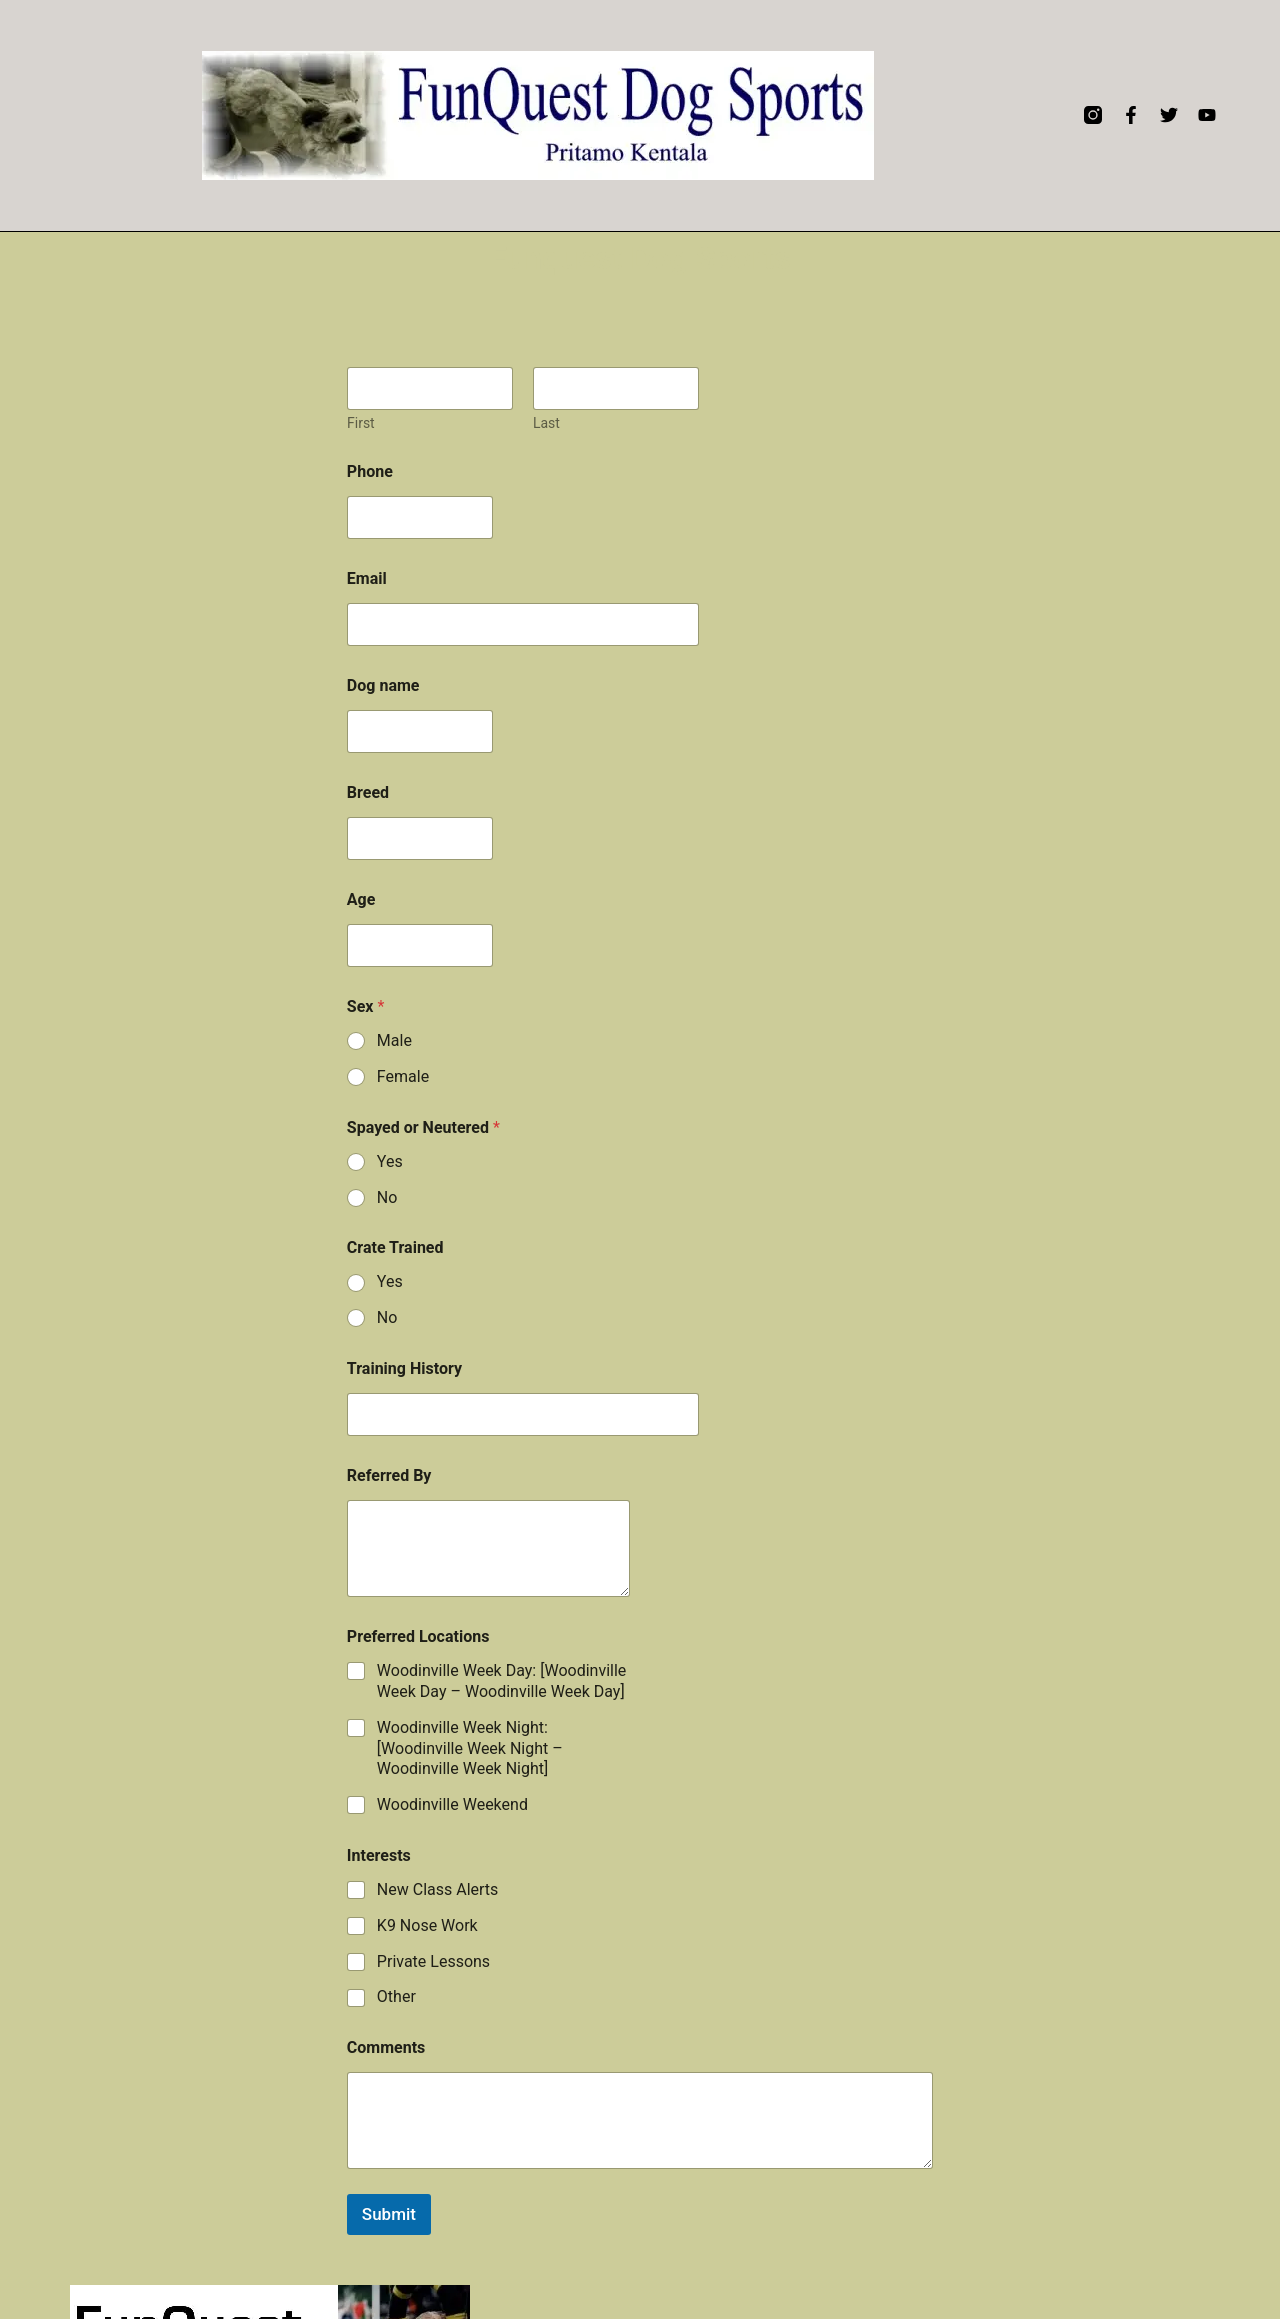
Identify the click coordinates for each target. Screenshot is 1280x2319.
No (387, 1197)
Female (403, 1076)
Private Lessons (433, 1961)
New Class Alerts (438, 1889)
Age (361, 899)
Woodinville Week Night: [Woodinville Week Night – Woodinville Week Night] (470, 1748)
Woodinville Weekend (452, 1804)
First (361, 423)
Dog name (383, 685)
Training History (404, 1368)
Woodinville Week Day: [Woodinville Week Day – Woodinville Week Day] (501, 1681)
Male (394, 1040)
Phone (370, 471)
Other (396, 1996)
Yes (390, 1161)
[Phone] (420, 517)
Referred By (389, 1475)
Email (367, 578)
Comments (386, 2047)
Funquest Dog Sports (640, 258)
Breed (368, 792)
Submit (389, 2214)
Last (546, 423)
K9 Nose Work (427, 1925)
